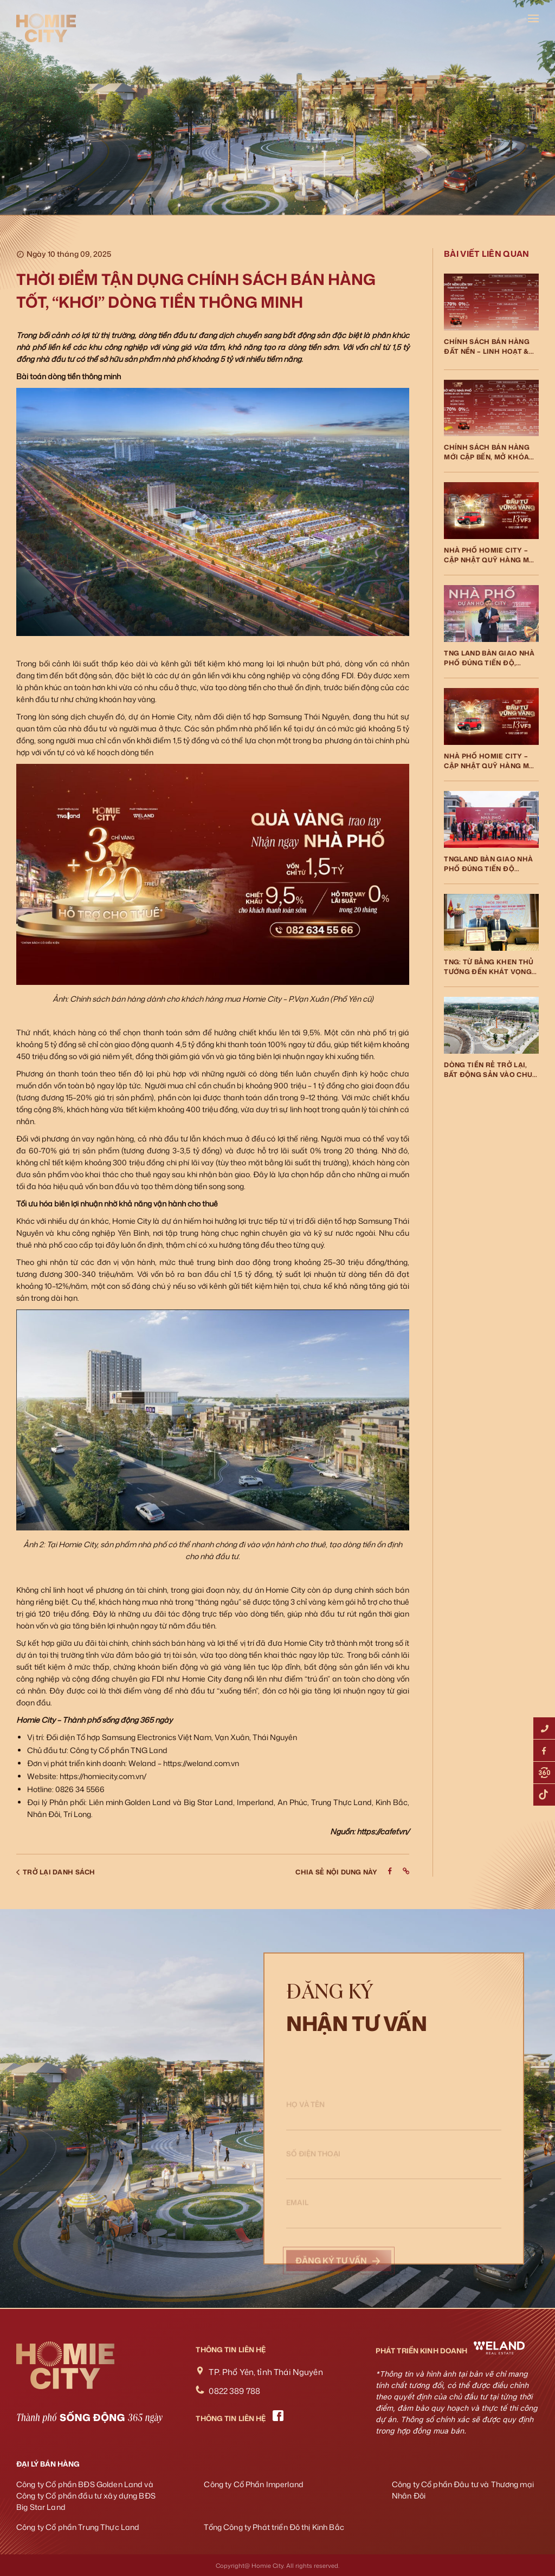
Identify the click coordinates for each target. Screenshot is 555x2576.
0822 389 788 (234, 2391)
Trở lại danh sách (55, 1872)
